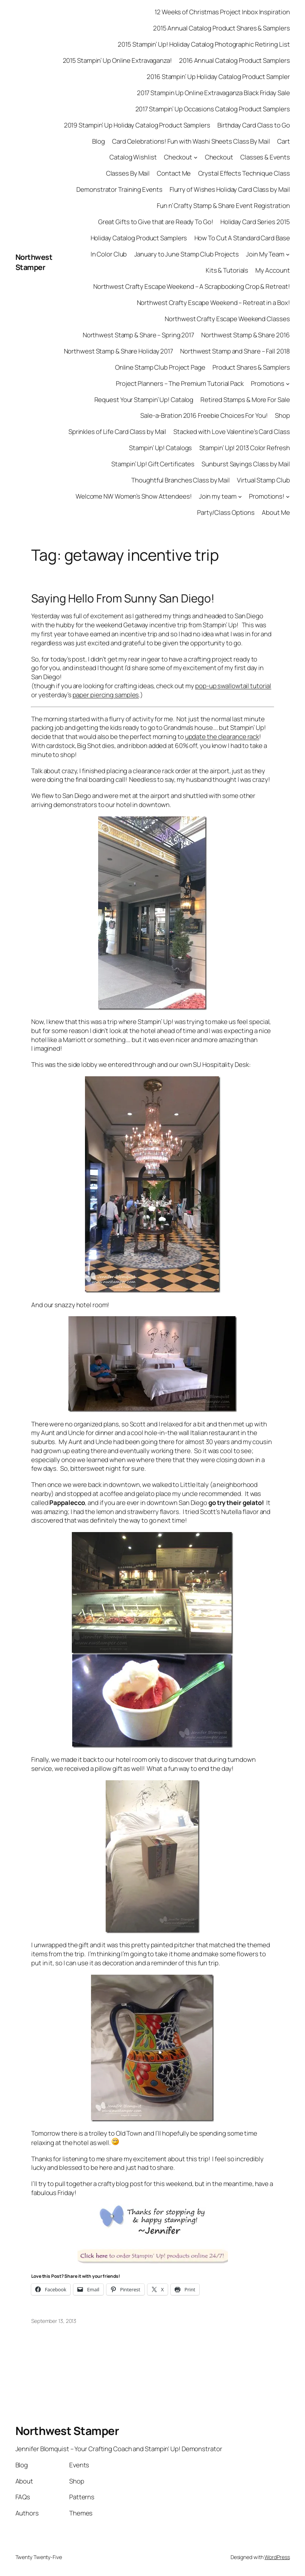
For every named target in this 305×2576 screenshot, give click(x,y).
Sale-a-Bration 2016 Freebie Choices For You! (204, 415)
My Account (272, 270)
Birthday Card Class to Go (253, 125)
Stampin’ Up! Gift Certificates (152, 464)
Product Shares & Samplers (251, 367)
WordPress (277, 2557)
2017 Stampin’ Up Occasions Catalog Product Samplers (212, 109)
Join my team (218, 496)
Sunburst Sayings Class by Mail (246, 464)
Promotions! (266, 496)
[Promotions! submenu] (288, 496)
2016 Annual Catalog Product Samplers (234, 60)
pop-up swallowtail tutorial (233, 685)
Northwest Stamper (34, 262)
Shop (282, 415)
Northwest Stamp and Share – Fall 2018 (235, 351)
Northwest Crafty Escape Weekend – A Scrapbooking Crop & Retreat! (191, 286)
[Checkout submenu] (195, 157)
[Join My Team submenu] (288, 254)
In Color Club (109, 254)
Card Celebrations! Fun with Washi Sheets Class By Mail (191, 141)
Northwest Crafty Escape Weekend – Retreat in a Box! (213, 302)
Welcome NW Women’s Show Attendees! (134, 496)
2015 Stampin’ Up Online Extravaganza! (117, 60)
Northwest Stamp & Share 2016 (245, 335)
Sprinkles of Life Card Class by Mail (117, 431)
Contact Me (174, 173)
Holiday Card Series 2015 (255, 221)
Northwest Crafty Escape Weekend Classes (227, 318)
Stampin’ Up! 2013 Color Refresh (244, 447)
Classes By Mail (128, 173)
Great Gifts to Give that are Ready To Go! (155, 221)
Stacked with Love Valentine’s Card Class (231, 431)
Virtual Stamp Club (263, 480)
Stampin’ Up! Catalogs (160, 447)
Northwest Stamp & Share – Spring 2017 (138, 335)
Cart (283, 141)
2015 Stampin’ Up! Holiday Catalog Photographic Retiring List (204, 44)
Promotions (267, 383)
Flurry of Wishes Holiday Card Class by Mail (230, 189)
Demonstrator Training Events (119, 189)
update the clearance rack (222, 736)
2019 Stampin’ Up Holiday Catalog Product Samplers (137, 125)
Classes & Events (265, 157)
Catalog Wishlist (132, 157)
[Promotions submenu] (288, 383)
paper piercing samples (106, 694)
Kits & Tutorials (227, 270)
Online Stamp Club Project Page (160, 367)
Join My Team (265, 254)
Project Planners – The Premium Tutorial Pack (180, 383)
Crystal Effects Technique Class (244, 173)
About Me (276, 512)
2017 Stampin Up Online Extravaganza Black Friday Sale (213, 92)
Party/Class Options (226, 512)
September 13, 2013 (53, 2320)
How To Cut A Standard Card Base (242, 238)
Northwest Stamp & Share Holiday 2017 (118, 351)
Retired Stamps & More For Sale (245, 399)
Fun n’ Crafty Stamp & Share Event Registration (223, 205)
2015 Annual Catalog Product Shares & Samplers (221, 28)
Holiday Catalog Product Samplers (139, 238)
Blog (98, 141)
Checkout (178, 157)
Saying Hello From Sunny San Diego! (122, 598)
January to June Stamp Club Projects (186, 254)
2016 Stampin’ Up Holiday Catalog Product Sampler (218, 76)
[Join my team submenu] (240, 496)
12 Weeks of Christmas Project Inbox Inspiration (222, 12)
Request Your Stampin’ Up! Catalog (144, 399)
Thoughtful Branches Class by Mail (180, 480)
